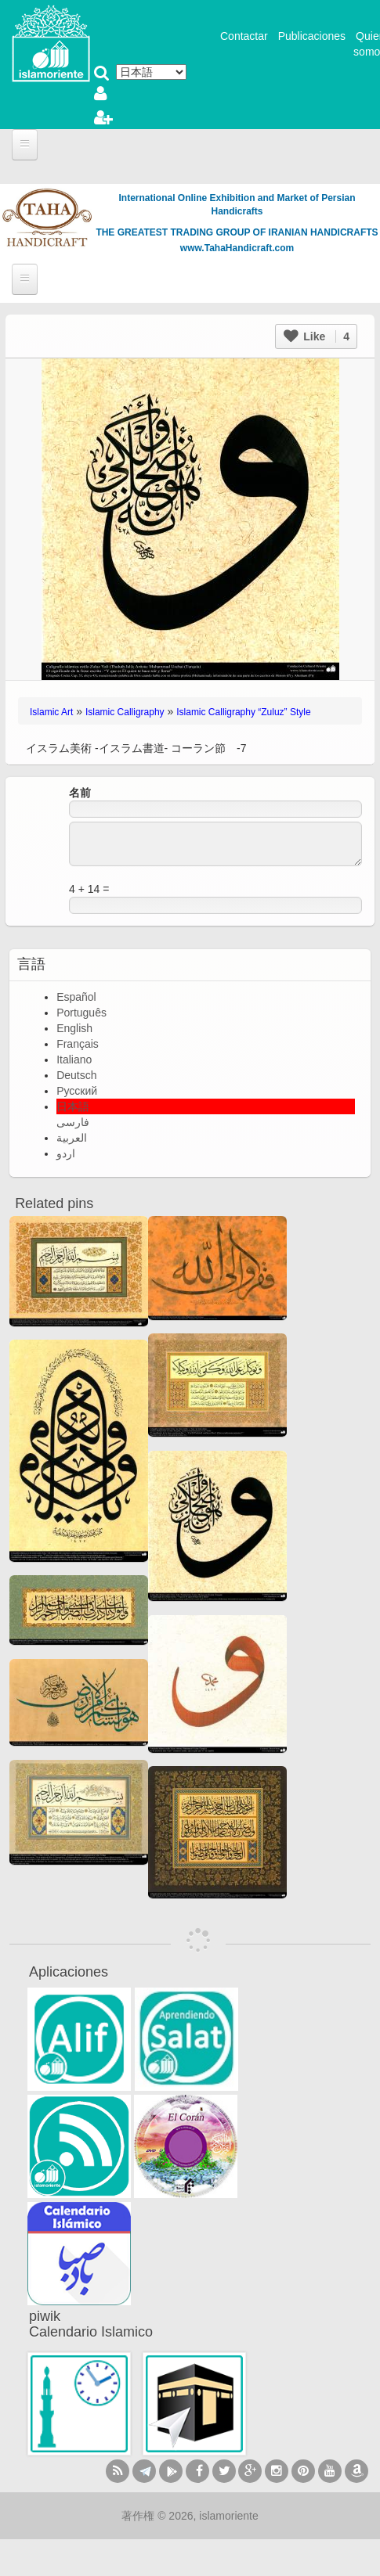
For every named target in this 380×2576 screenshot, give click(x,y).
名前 (80, 792)
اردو (65, 1153)
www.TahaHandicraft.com (237, 248)
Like (316, 336)
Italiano (74, 1059)
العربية (71, 1137)
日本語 (72, 1106)
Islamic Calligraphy (125, 712)
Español (76, 997)
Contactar (244, 36)
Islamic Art (51, 712)
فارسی (72, 1122)
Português (81, 1012)
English (74, 1028)
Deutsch (76, 1075)
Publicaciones (312, 36)
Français (77, 1044)
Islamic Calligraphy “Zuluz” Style (243, 712)
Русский (76, 1091)
